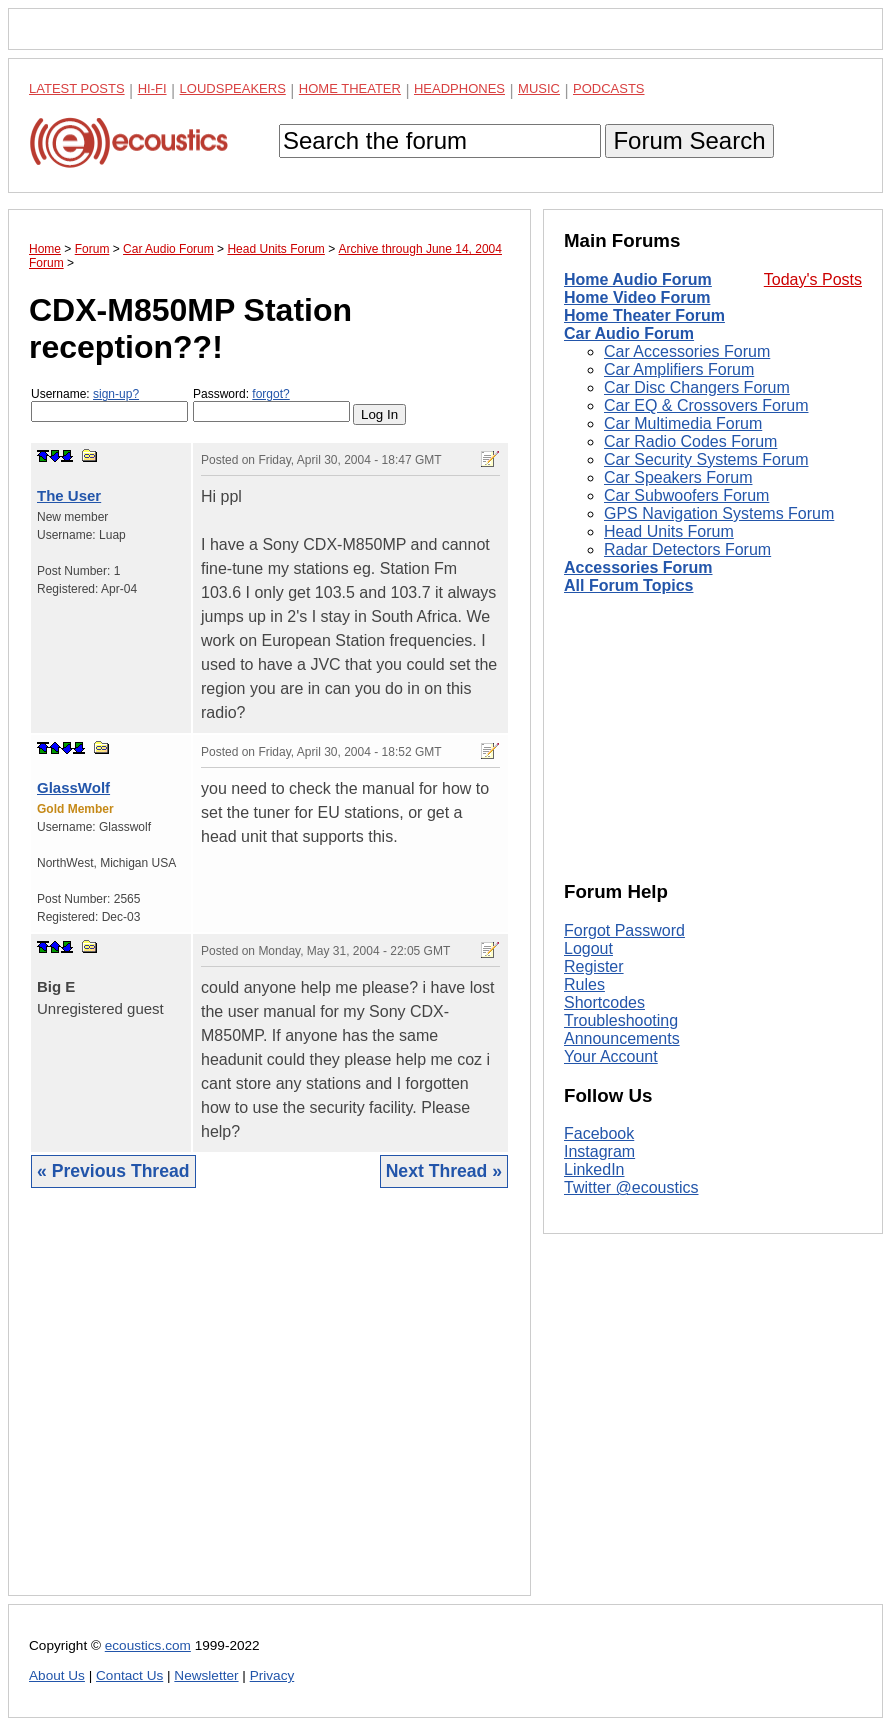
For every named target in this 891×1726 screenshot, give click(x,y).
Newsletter (206, 1675)
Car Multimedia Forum (683, 423)
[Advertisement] (269, 1407)
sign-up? (116, 394)
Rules (584, 984)
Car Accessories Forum (687, 351)
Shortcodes (604, 1002)
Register (594, 966)
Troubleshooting (621, 1020)
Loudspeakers (233, 88)
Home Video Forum (637, 297)
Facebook (599, 1133)
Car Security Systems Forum (706, 459)
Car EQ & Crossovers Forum (706, 405)
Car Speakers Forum (678, 477)
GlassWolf (73, 787)
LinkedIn (594, 1169)
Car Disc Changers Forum (697, 387)
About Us (57, 1675)
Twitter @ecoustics (631, 1187)
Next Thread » (444, 1171)
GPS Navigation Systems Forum (719, 513)
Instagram (599, 1151)
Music (539, 88)
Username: (109, 404)
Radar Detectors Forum (687, 549)
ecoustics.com (148, 1645)
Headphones (459, 88)
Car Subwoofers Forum (686, 495)
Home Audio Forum (638, 279)
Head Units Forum (669, 531)
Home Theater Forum (644, 315)
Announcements (622, 1038)
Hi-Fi (152, 88)
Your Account (611, 1056)
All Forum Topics (628, 585)
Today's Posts (813, 279)
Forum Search (689, 140)
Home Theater (350, 88)
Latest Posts (77, 88)
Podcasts (609, 88)
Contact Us (129, 1675)
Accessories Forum (638, 567)
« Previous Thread (113, 1171)
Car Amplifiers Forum (679, 369)
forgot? (270, 394)
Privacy (272, 1675)
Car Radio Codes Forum (690, 441)
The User (69, 495)
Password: (271, 404)
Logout (588, 948)
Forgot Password (624, 930)
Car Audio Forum (629, 333)
